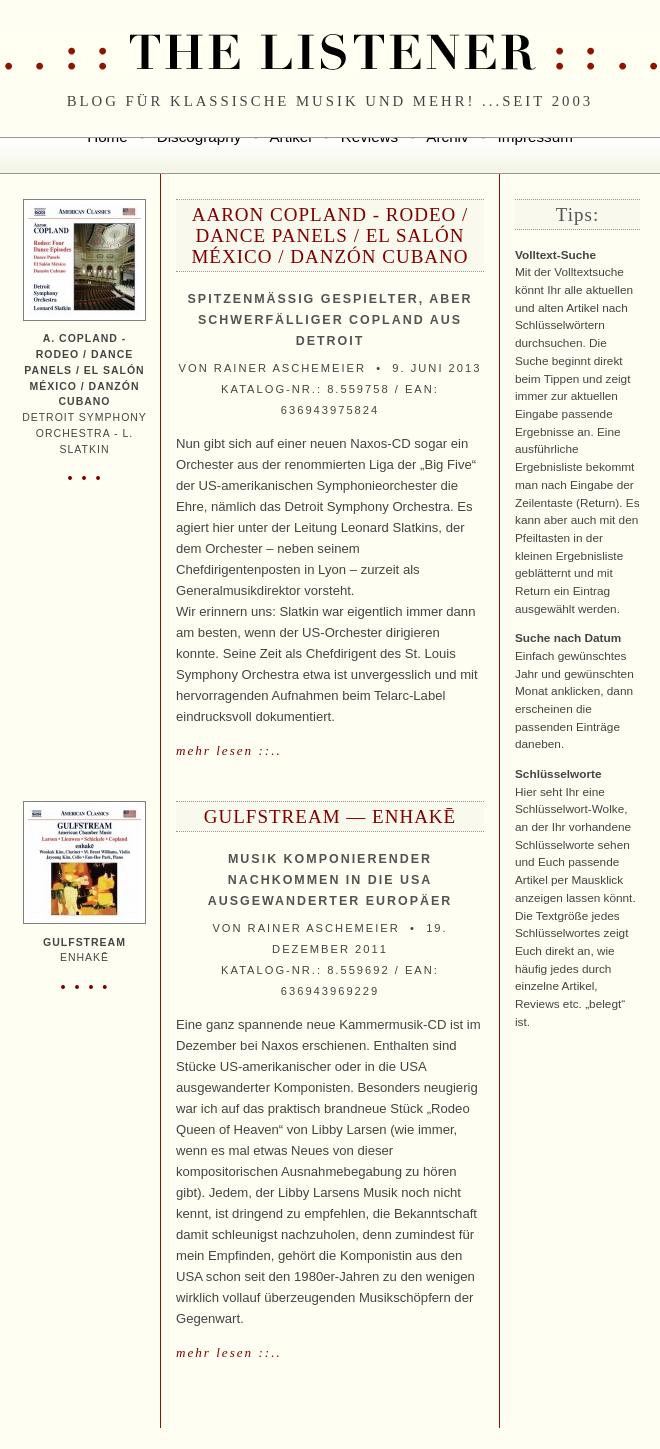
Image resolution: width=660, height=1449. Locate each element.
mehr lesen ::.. (229, 750)
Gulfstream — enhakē (330, 816)
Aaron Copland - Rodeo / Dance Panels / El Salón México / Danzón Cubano (329, 235)
